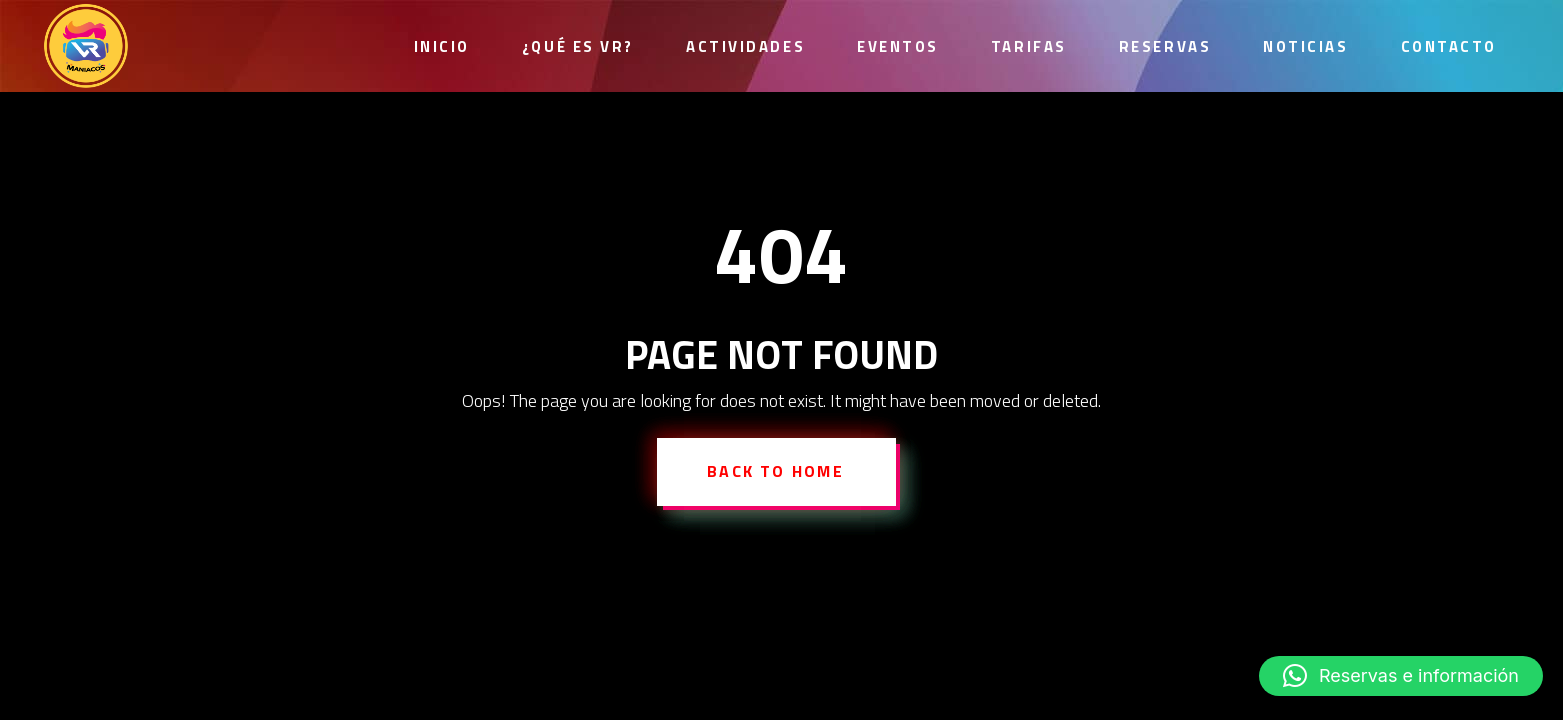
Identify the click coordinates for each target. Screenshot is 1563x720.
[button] (1401, 676)
